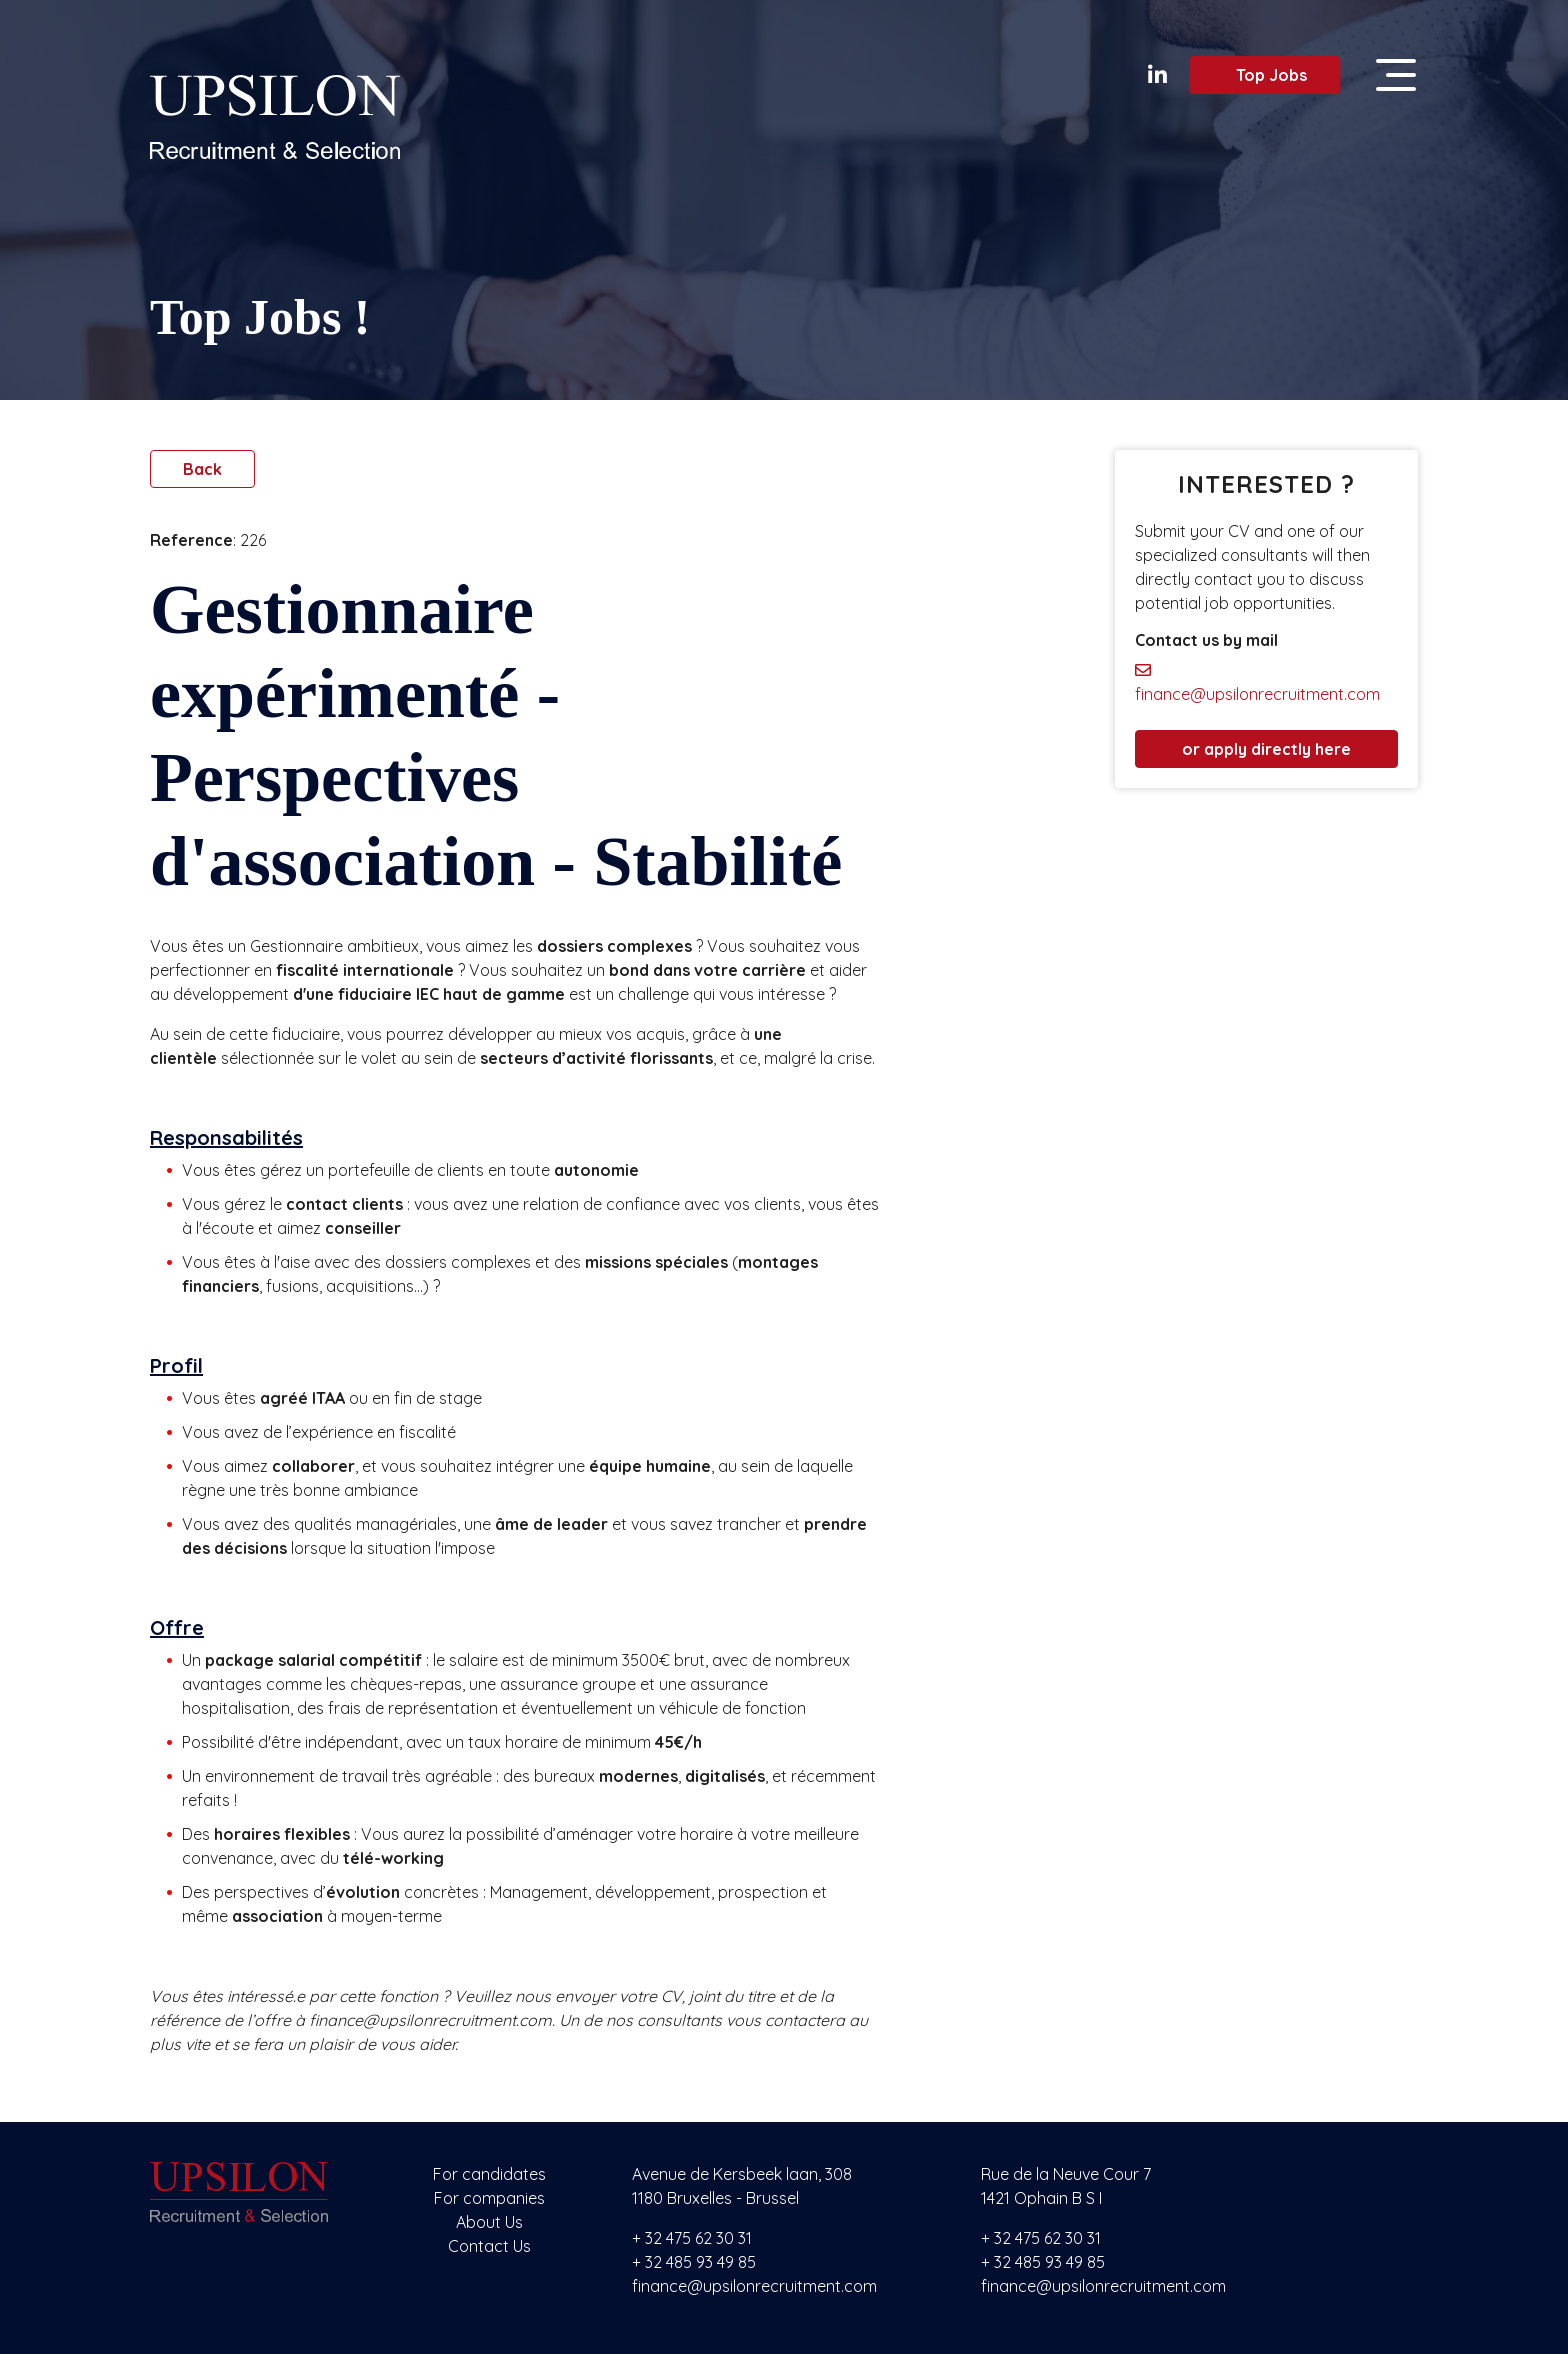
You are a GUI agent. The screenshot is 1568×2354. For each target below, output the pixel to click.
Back (202, 469)
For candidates (489, 2174)
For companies (489, 2198)
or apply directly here (1266, 749)
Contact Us (489, 2246)
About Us (489, 2222)
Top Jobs (1258, 75)
